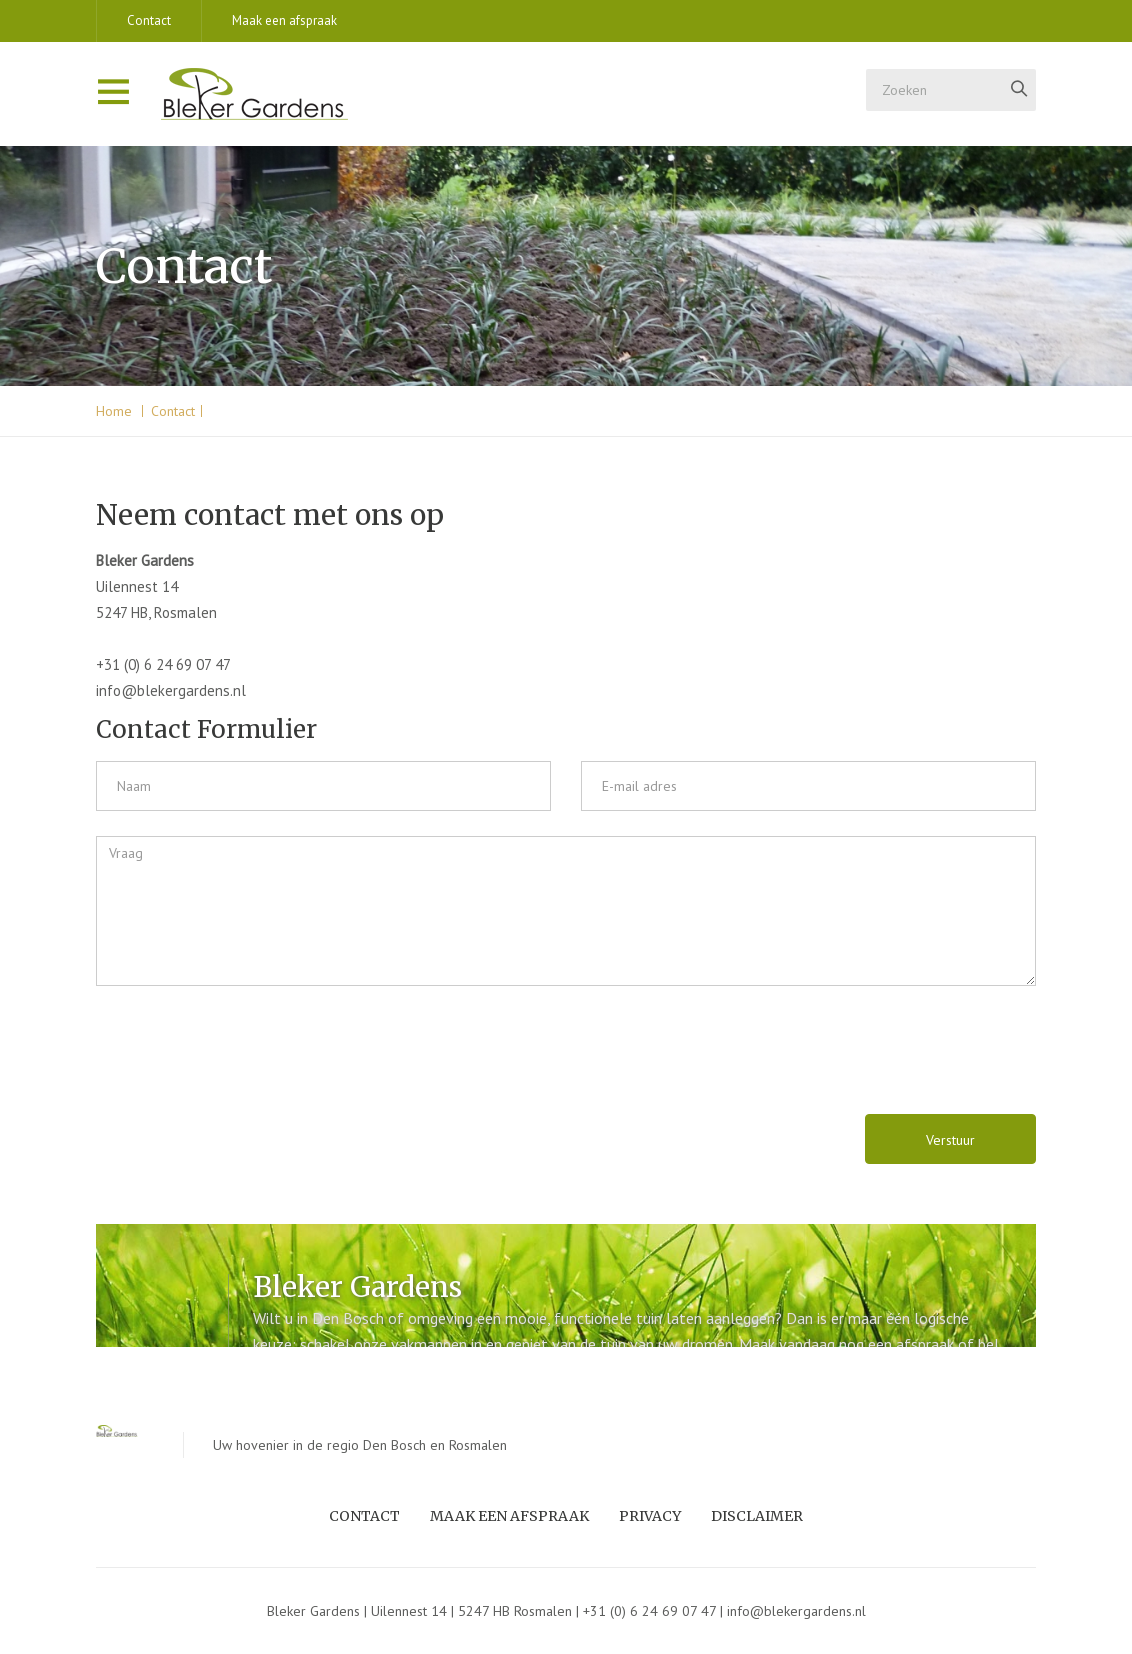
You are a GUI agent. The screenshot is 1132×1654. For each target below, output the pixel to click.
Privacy (650, 1516)
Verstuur (950, 1140)
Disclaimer (757, 1516)
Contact (149, 20)
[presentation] (233, 1050)
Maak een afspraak (284, 20)
